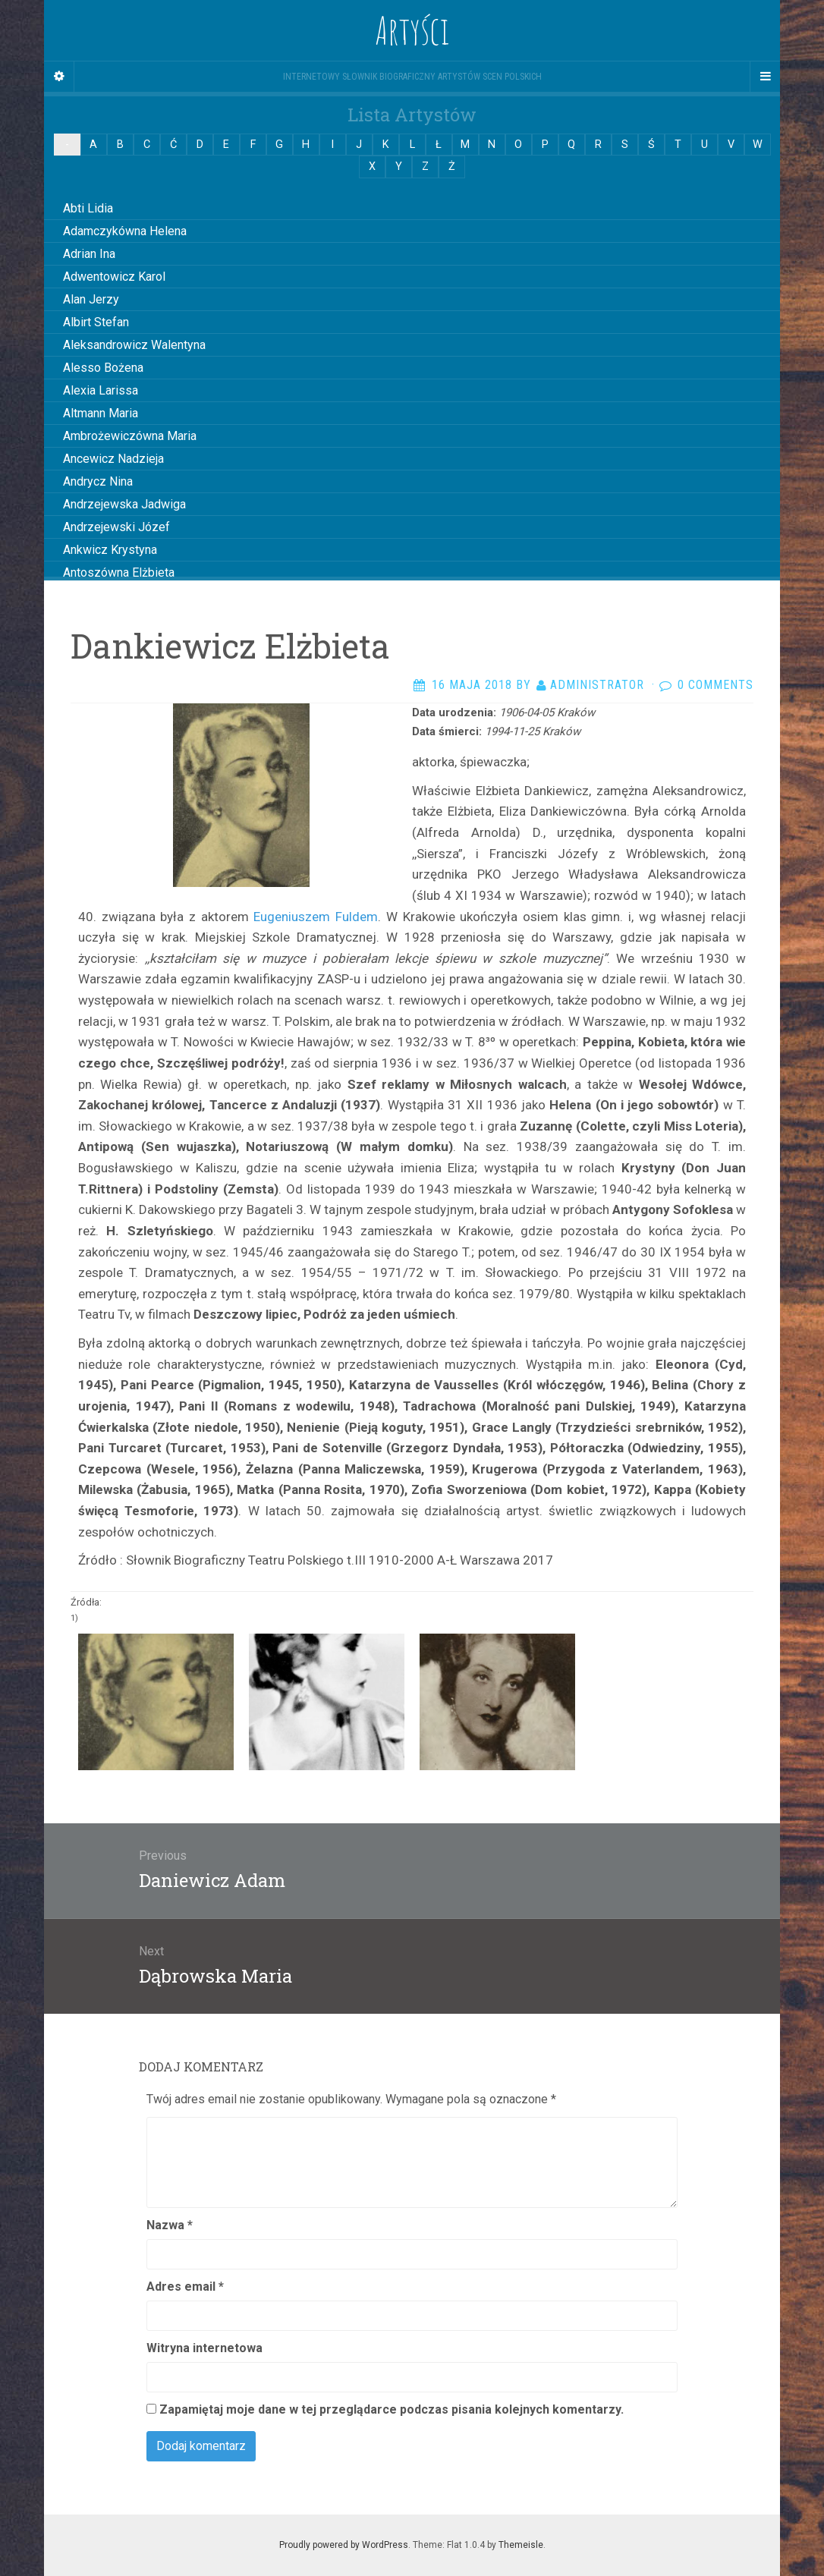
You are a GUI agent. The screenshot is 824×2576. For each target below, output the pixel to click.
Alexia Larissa (100, 390)
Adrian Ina (89, 254)
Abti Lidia (88, 208)
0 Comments (715, 685)
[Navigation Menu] (765, 76)
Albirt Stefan (96, 322)
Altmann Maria (100, 413)
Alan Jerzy (91, 299)
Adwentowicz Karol (114, 276)
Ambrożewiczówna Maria (130, 436)
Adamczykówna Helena (125, 231)
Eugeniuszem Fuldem (313, 916)
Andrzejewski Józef (116, 527)
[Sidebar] (59, 76)
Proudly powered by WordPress (343, 2545)
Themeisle (520, 2545)
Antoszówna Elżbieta (119, 572)
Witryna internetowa (204, 2348)
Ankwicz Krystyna (110, 550)
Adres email (185, 2286)
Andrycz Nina (98, 481)
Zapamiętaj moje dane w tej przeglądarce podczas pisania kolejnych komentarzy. (391, 2409)
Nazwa (169, 2225)
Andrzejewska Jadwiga (124, 504)
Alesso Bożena (103, 367)
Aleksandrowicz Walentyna (134, 345)
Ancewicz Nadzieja (113, 458)
